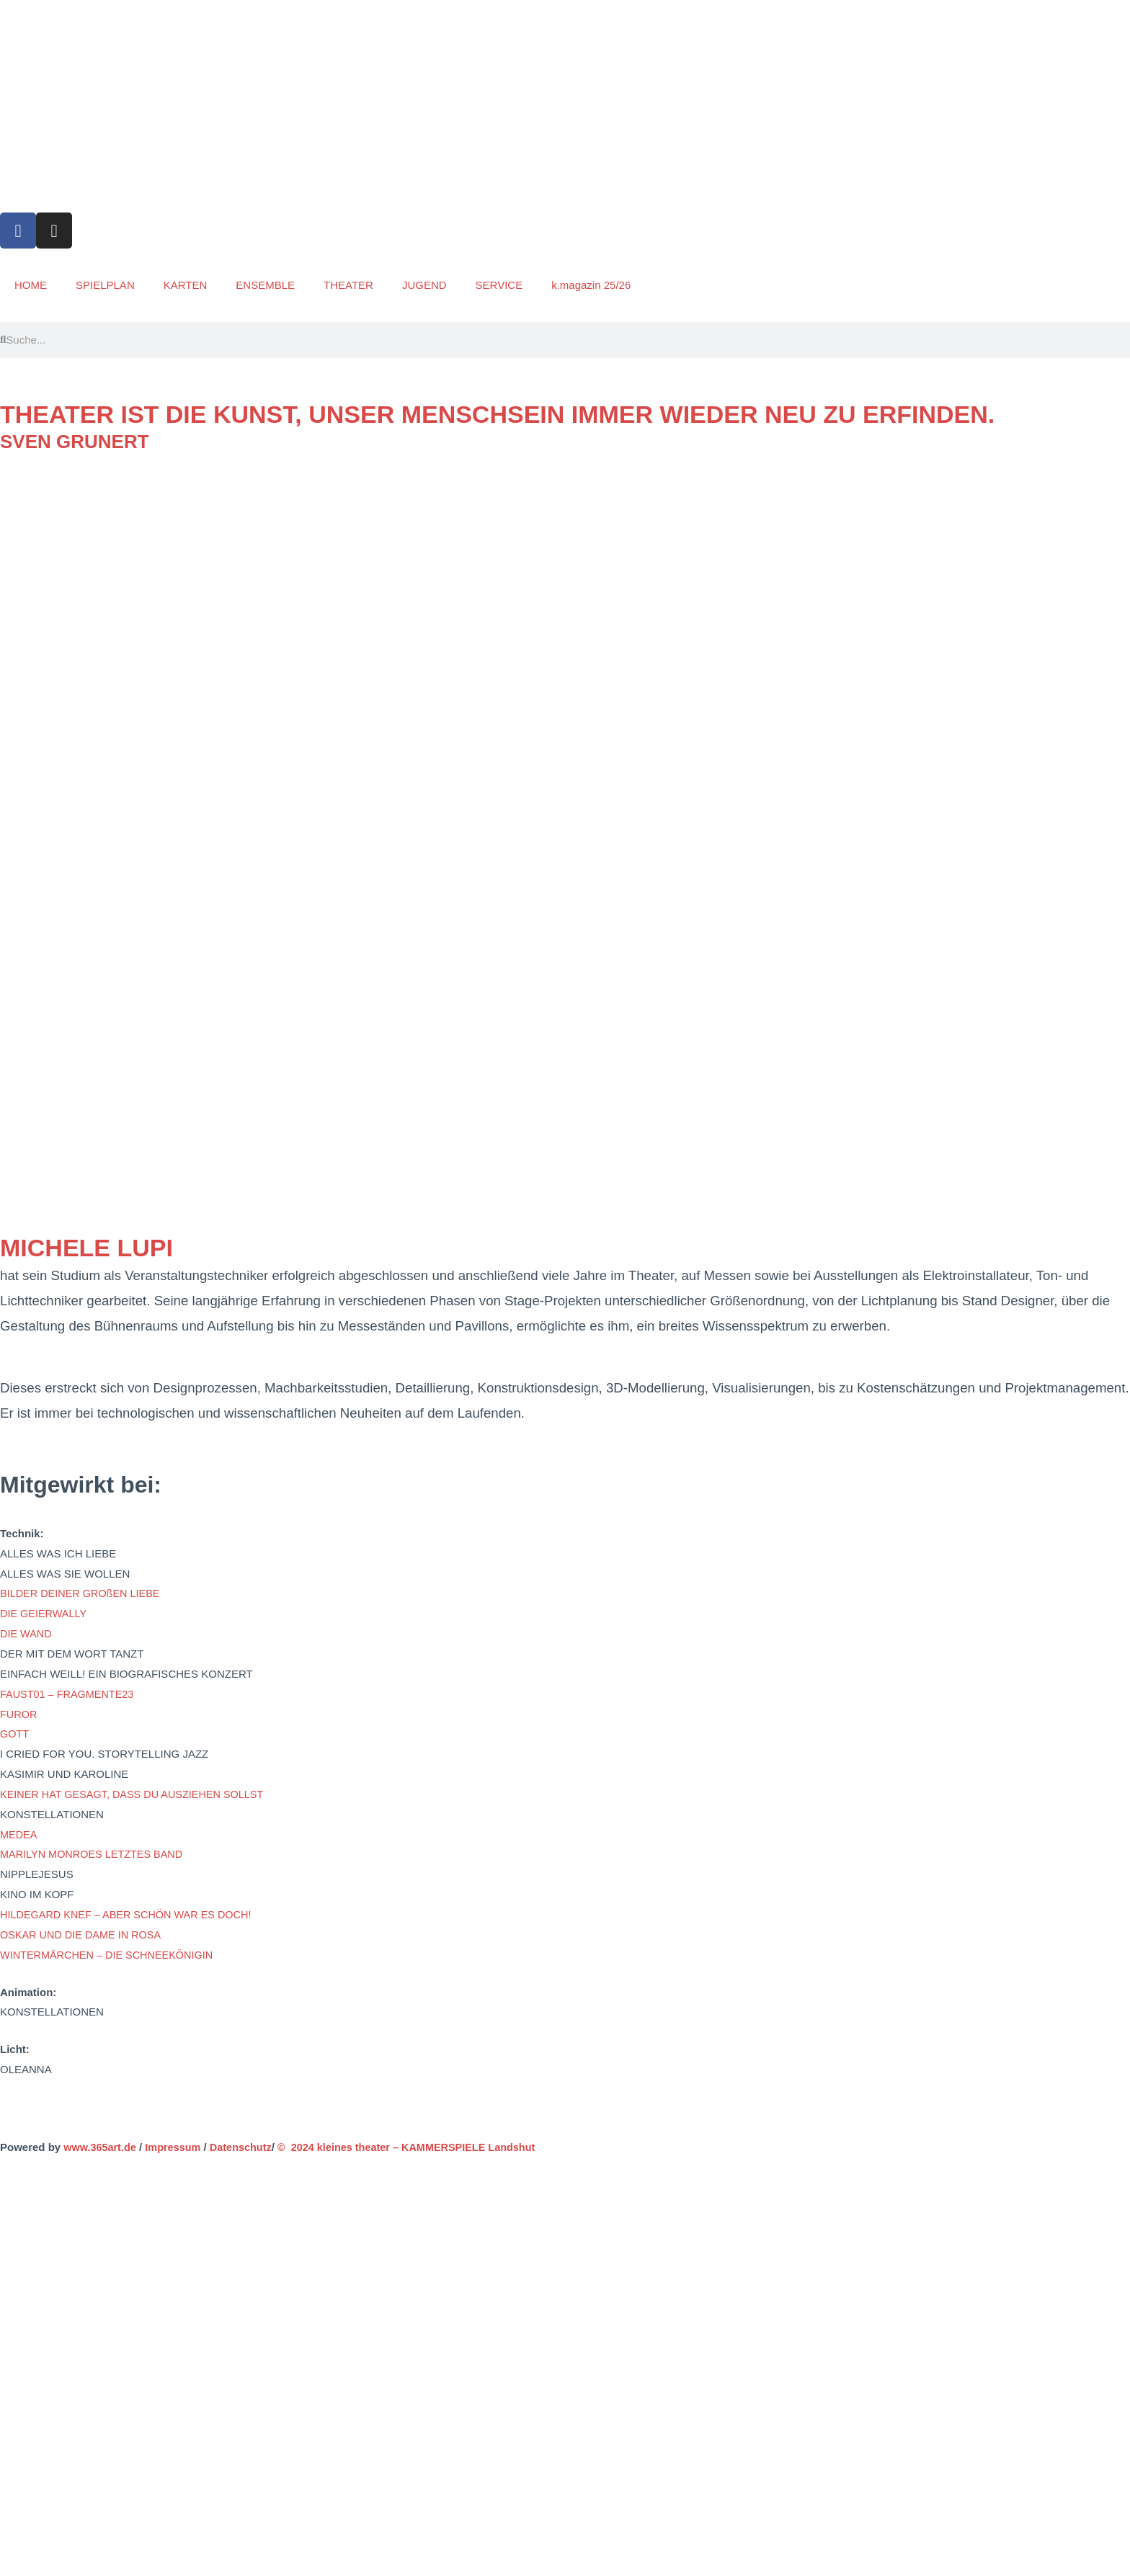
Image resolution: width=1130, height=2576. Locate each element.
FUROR (19, 1714)
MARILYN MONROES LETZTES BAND (95, 1854)
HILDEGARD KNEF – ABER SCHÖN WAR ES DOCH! (130, 1914)
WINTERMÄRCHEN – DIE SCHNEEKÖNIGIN (110, 1955)
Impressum (176, 2147)
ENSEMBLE (265, 285)
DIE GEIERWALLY (45, 1613)
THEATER (348, 285)
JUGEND (424, 285)
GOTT (15, 1733)
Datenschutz (247, 2147)
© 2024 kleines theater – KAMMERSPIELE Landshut (418, 2147)
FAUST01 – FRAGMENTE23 (69, 1694)
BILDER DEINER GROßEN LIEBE (83, 1593)
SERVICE (499, 285)
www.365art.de (100, 2147)
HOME (30, 285)
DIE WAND (26, 1633)
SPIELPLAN (105, 285)
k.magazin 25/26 (591, 285)
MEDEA (19, 1834)
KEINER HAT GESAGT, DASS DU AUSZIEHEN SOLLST (137, 1794)
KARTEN (186, 285)
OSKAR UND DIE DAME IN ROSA (83, 1934)
